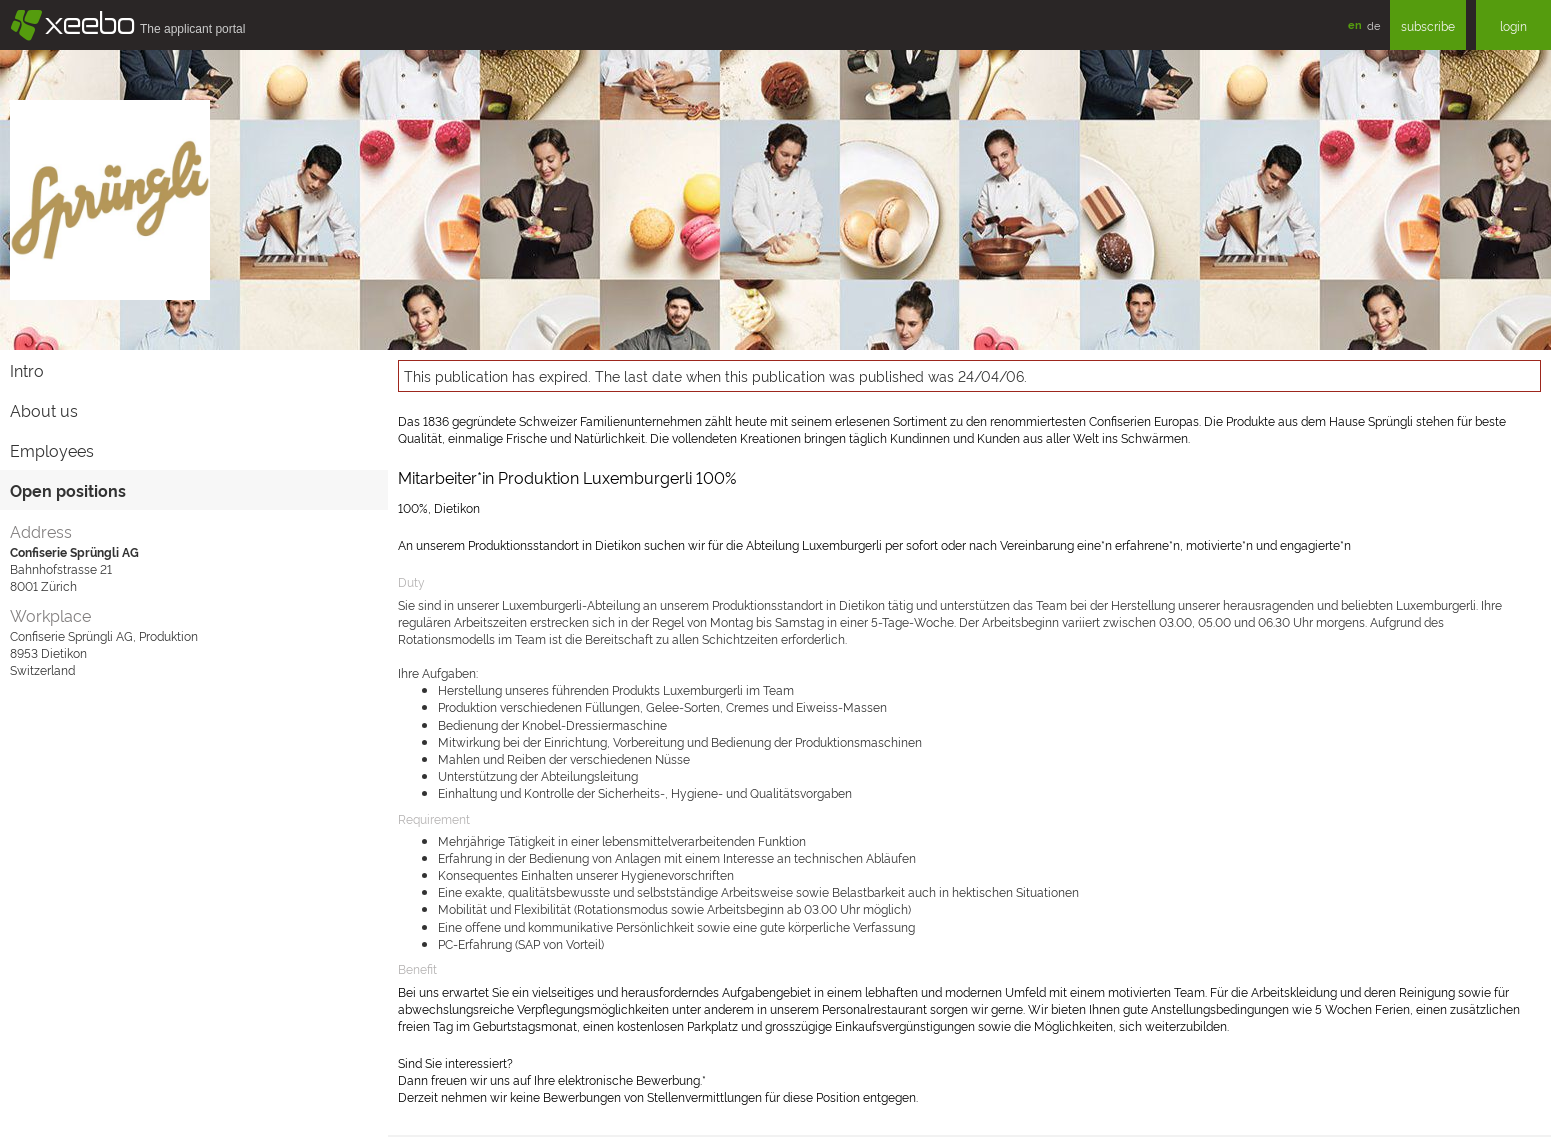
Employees (52, 450)
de (1373, 25)
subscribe (1428, 25)
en (1355, 24)
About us (44, 410)
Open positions (68, 490)
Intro (27, 370)
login (1513, 25)
